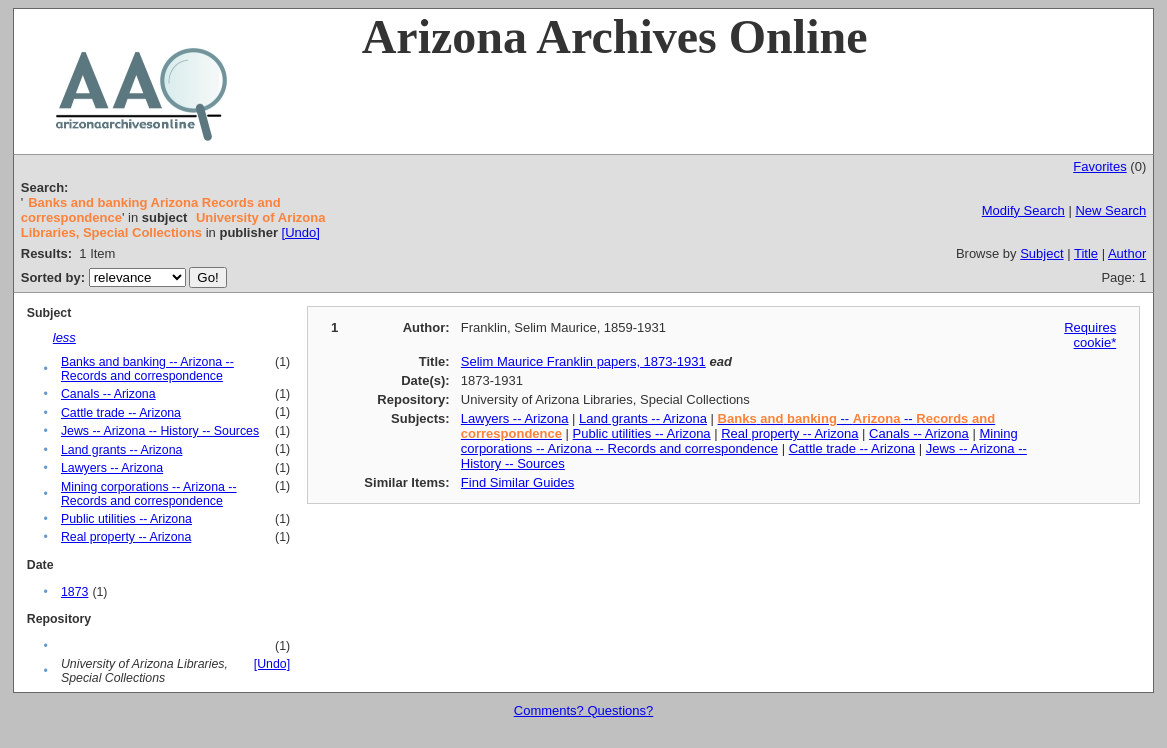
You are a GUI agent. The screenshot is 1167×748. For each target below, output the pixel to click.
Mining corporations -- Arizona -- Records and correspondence (149, 494)
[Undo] (301, 232)
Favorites (1099, 166)
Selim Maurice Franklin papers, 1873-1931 (583, 361)
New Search (1110, 210)
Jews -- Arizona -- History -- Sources (160, 431)
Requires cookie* (1090, 335)
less (64, 337)
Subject (1041, 253)
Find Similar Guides (517, 482)
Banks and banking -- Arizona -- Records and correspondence (147, 369)
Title (1086, 253)
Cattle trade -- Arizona (121, 413)
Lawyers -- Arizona (112, 468)
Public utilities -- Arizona (126, 519)
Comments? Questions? (583, 710)
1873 (74, 592)
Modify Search (1023, 210)
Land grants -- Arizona (121, 450)
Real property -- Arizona (126, 537)
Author (1127, 253)
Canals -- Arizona (108, 394)
